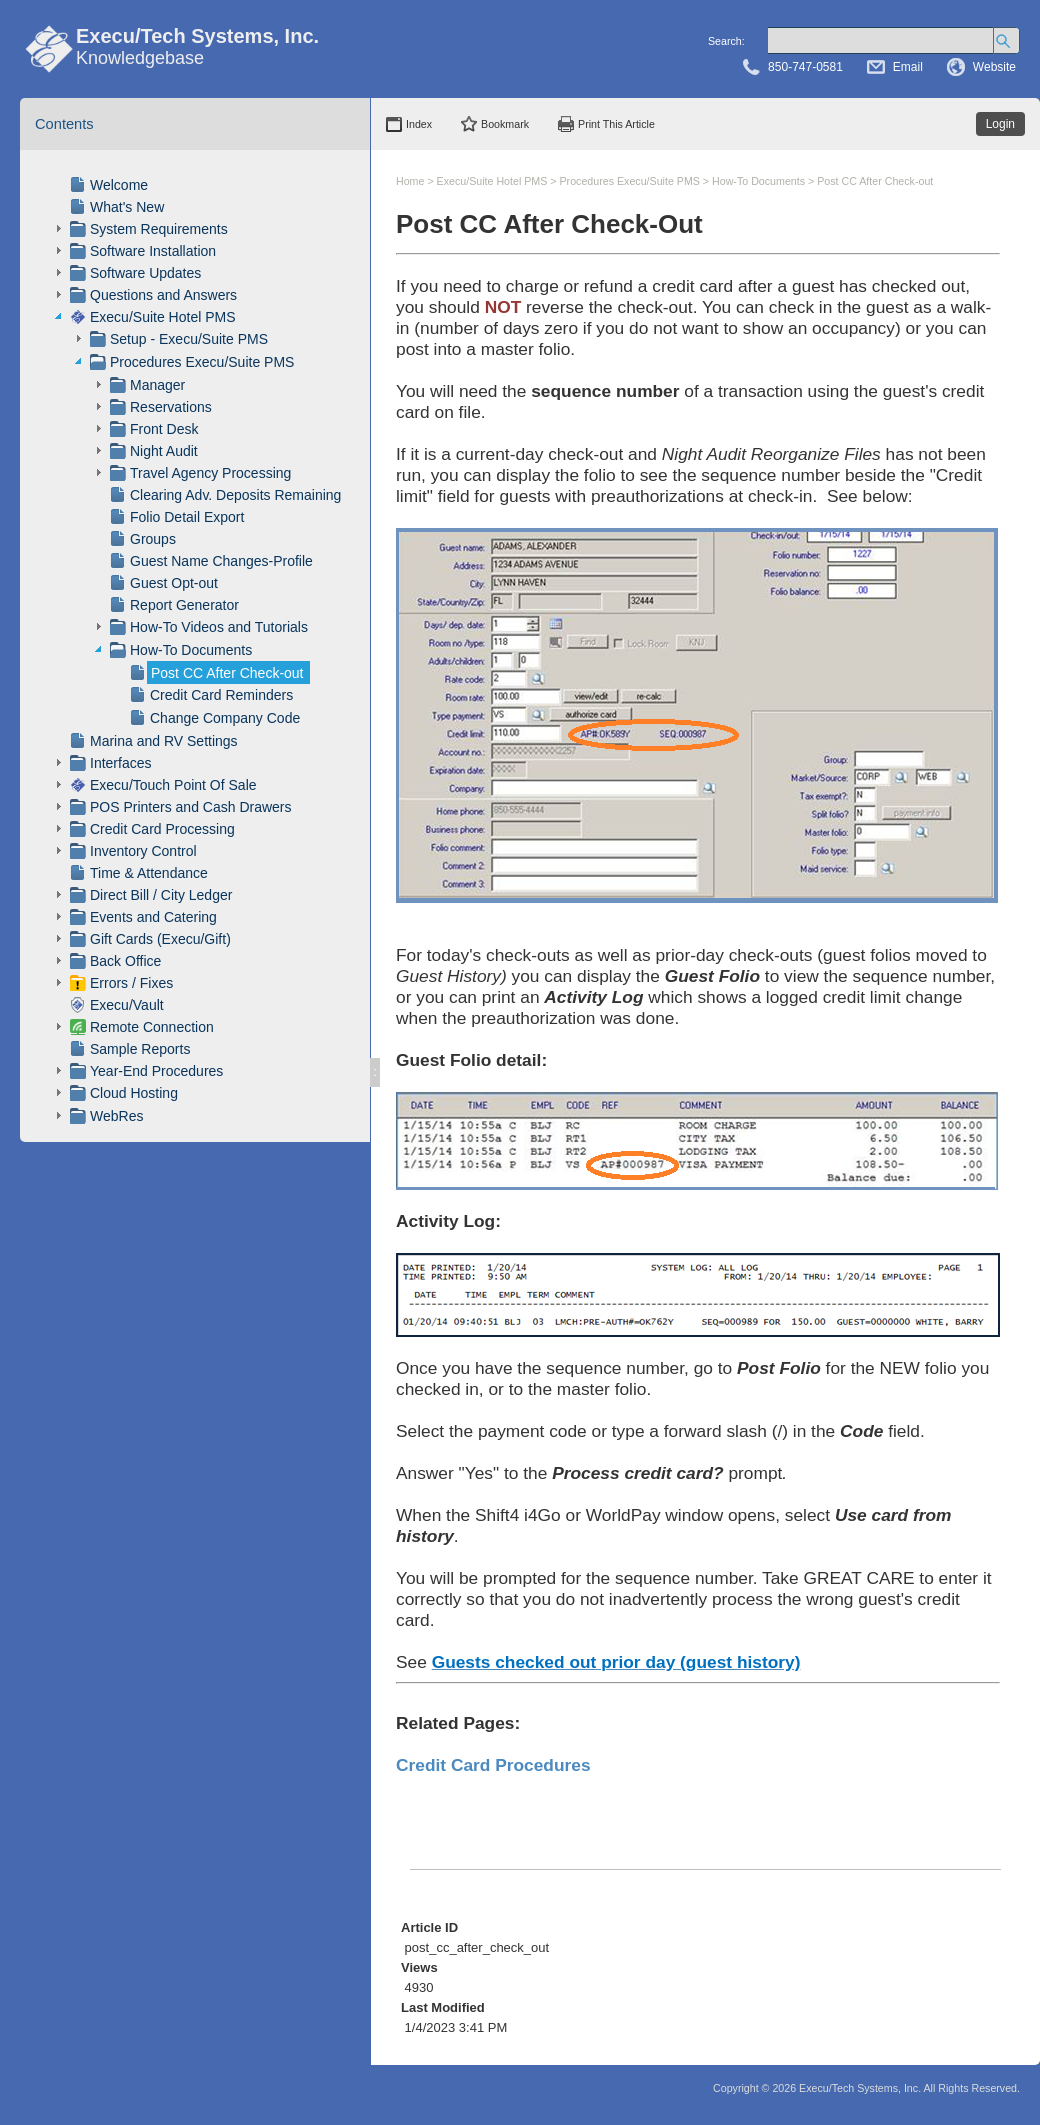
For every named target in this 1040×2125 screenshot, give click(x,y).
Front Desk (164, 429)
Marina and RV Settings (164, 741)
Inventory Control (143, 851)
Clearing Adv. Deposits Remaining (235, 495)
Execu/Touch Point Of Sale (173, 785)
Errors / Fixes (131, 983)
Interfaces (120, 763)
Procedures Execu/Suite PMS (202, 362)
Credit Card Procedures (493, 1765)
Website (994, 67)
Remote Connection (152, 1027)
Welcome (119, 185)
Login (1000, 124)
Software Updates (145, 273)
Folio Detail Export (187, 517)
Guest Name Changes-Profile (221, 561)
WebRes (116, 1116)
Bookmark (505, 124)
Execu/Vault (127, 1005)
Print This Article (616, 124)
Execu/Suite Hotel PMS (163, 317)
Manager (157, 385)
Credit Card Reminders (221, 695)
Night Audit (164, 451)
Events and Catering (153, 917)
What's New (127, 207)
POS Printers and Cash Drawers (191, 807)
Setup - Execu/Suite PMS (189, 339)
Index (419, 124)
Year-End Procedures (156, 1071)
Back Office (125, 961)
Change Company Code (225, 718)
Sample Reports (140, 1049)
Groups (153, 539)
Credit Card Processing (162, 829)
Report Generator (184, 605)
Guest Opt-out (174, 583)
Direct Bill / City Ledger (161, 895)
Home (410, 181)
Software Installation (153, 251)
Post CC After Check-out (227, 673)
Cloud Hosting (134, 1093)
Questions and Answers (163, 295)
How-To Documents (191, 650)
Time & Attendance (149, 873)
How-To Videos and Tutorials (219, 627)
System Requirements (159, 229)
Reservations (171, 407)
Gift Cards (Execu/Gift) (160, 939)
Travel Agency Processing (210, 473)
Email (908, 67)
